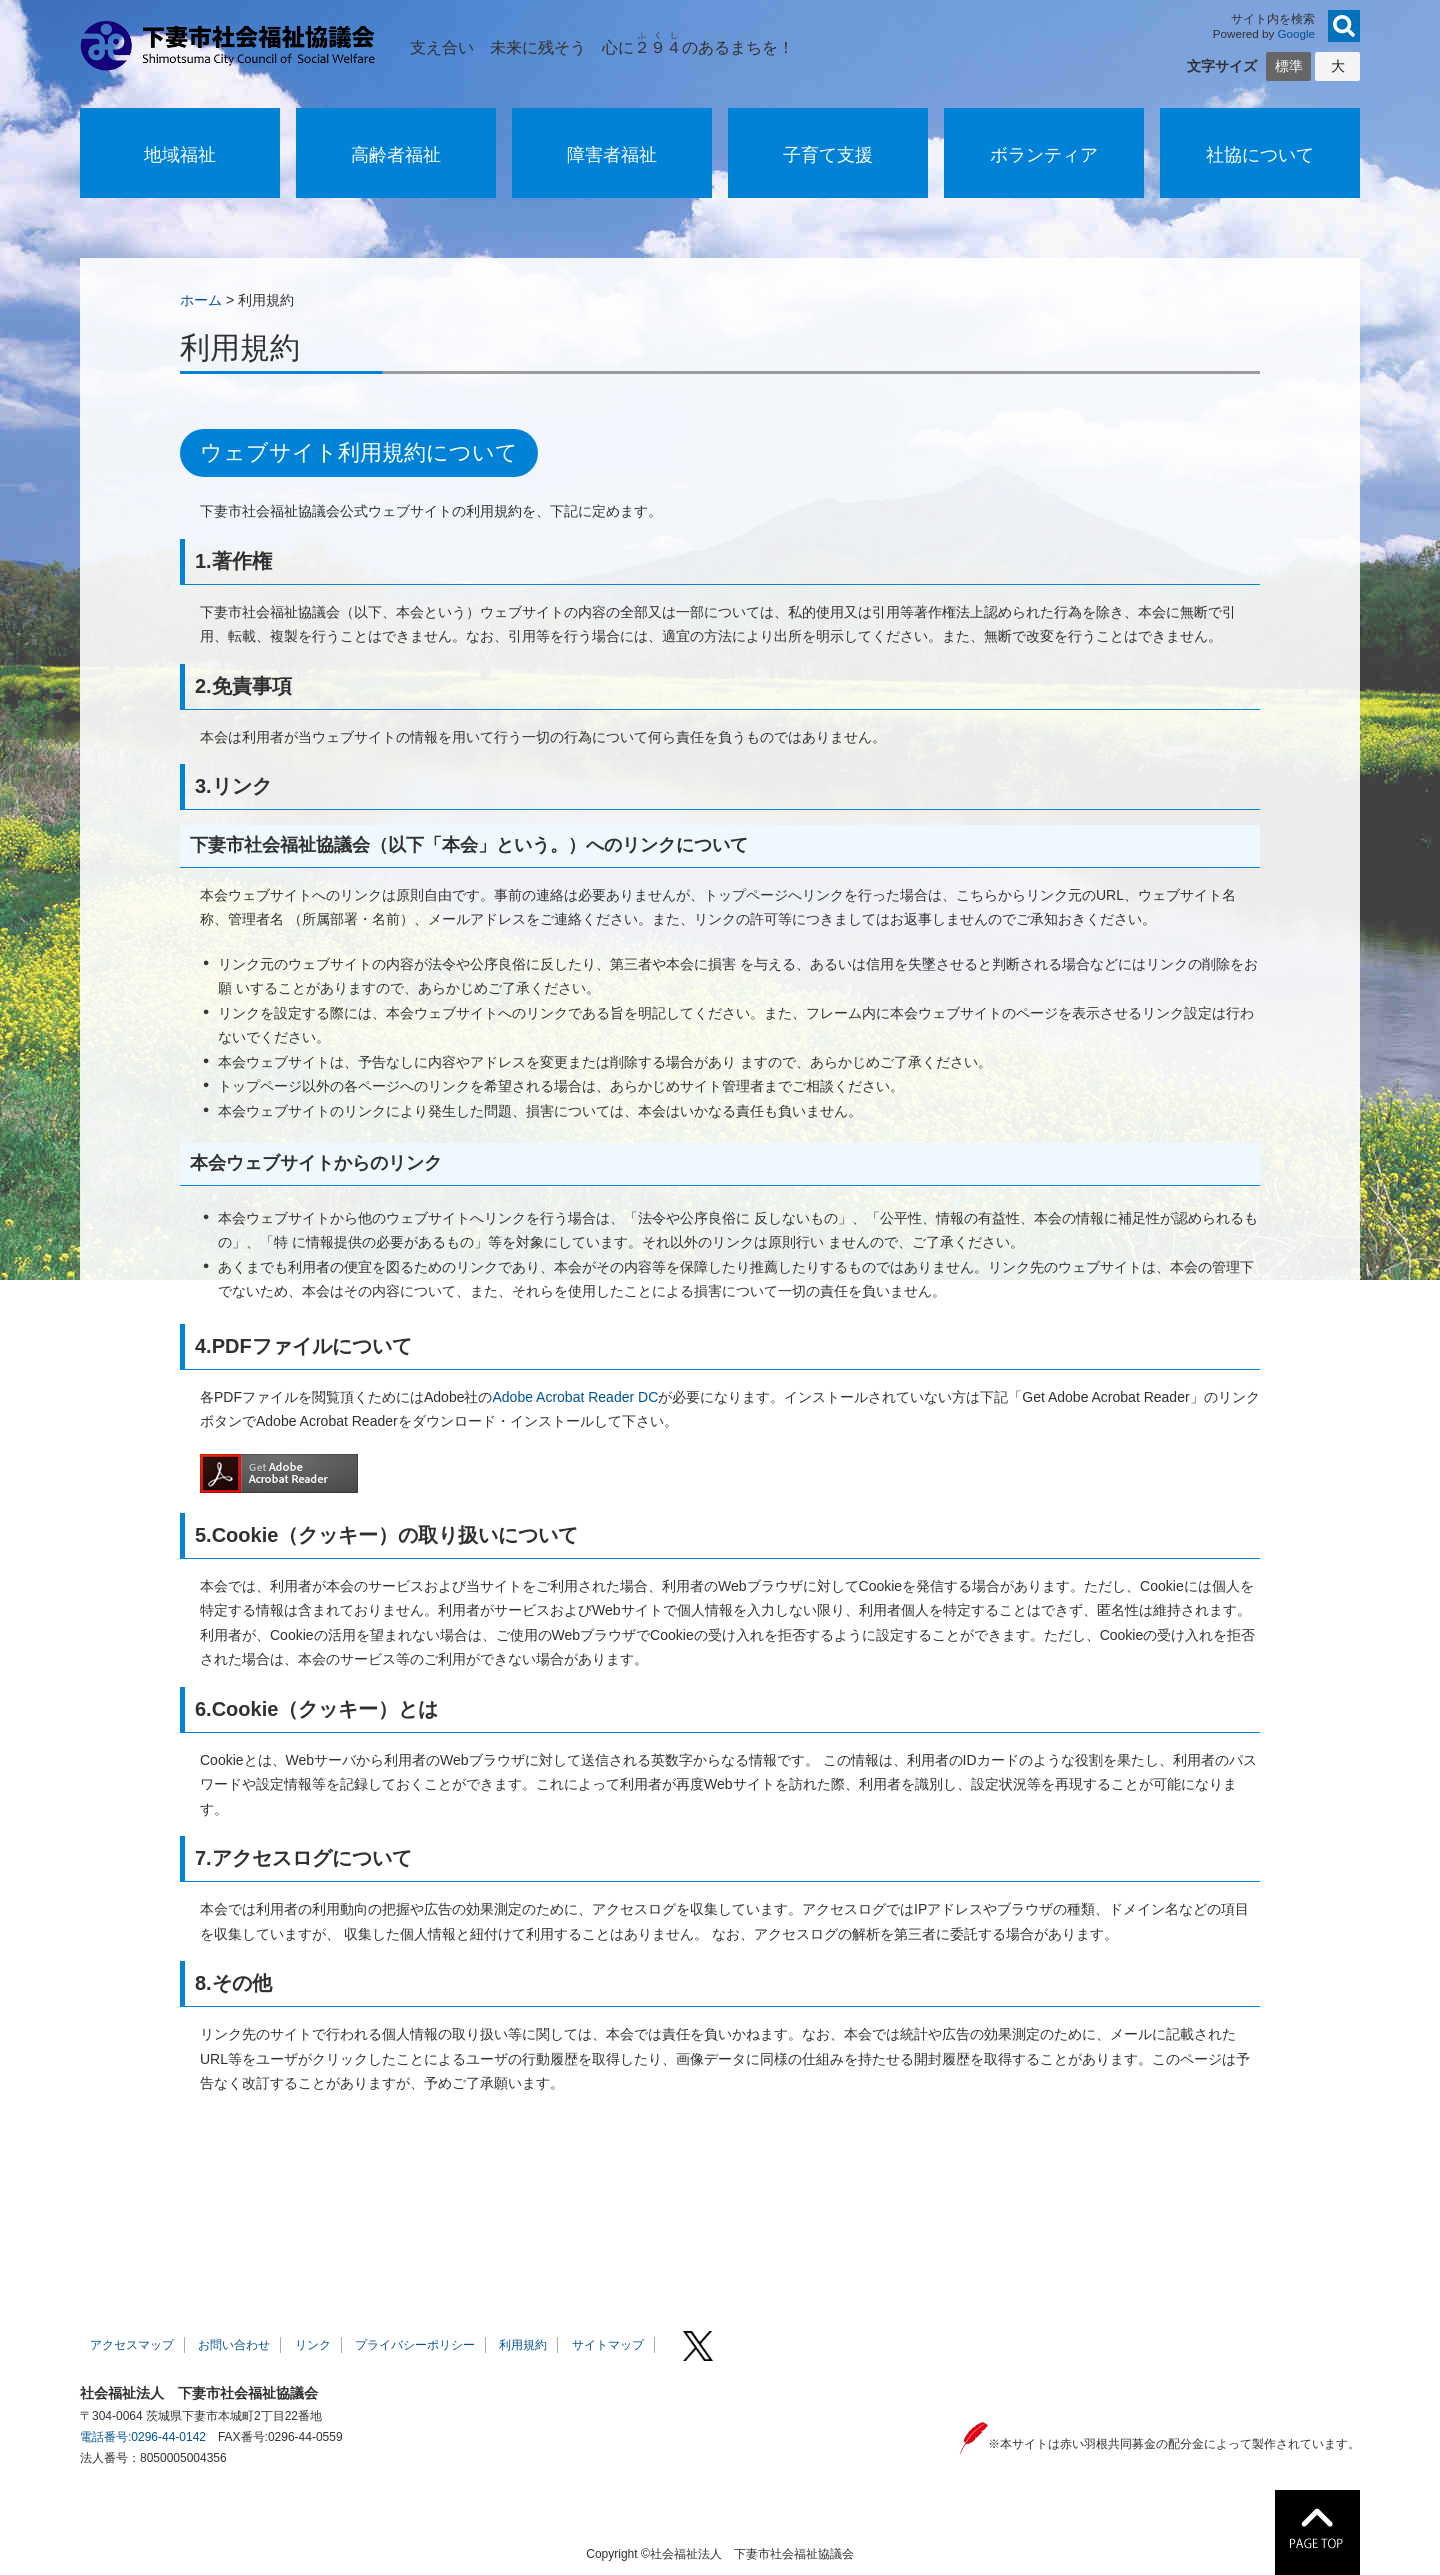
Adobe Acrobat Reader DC (575, 1397)
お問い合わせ (234, 2345)
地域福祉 (180, 155)
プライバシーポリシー (415, 2345)
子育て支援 (828, 155)
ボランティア (1044, 155)
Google (1297, 33)
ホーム (201, 300)
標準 (1289, 66)
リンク (313, 2345)
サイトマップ (608, 2345)
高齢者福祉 (396, 155)
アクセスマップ (132, 2345)
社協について (1260, 155)
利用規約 (523, 2345)
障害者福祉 (612, 155)
